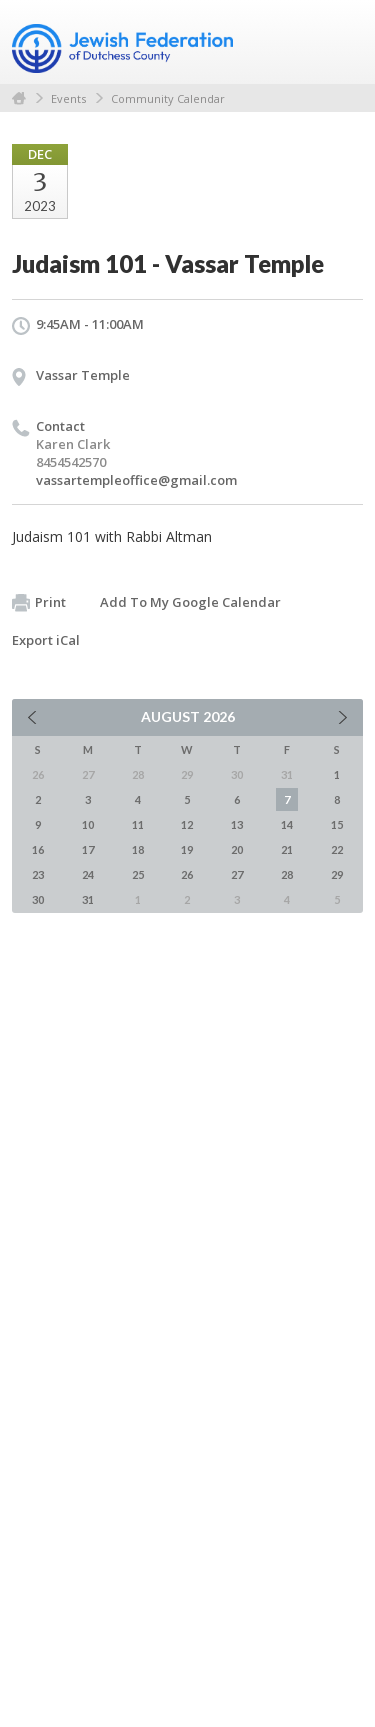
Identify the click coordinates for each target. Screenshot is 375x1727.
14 (287, 824)
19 (187, 849)
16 (38, 849)
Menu (340, 42)
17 (88, 849)
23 (38, 874)
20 (237, 849)
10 (88, 824)
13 (237, 824)
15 (337, 824)
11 (138, 824)
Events (68, 98)
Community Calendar (168, 98)
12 (187, 824)
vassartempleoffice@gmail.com (136, 480)
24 (88, 874)
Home (19, 98)
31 (88, 899)
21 (287, 849)
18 (138, 849)
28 (287, 874)
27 (237, 874)
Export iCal (46, 640)
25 (138, 874)
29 (337, 874)
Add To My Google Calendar (190, 602)
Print (39, 603)
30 (38, 899)
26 (187, 874)
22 (337, 849)
